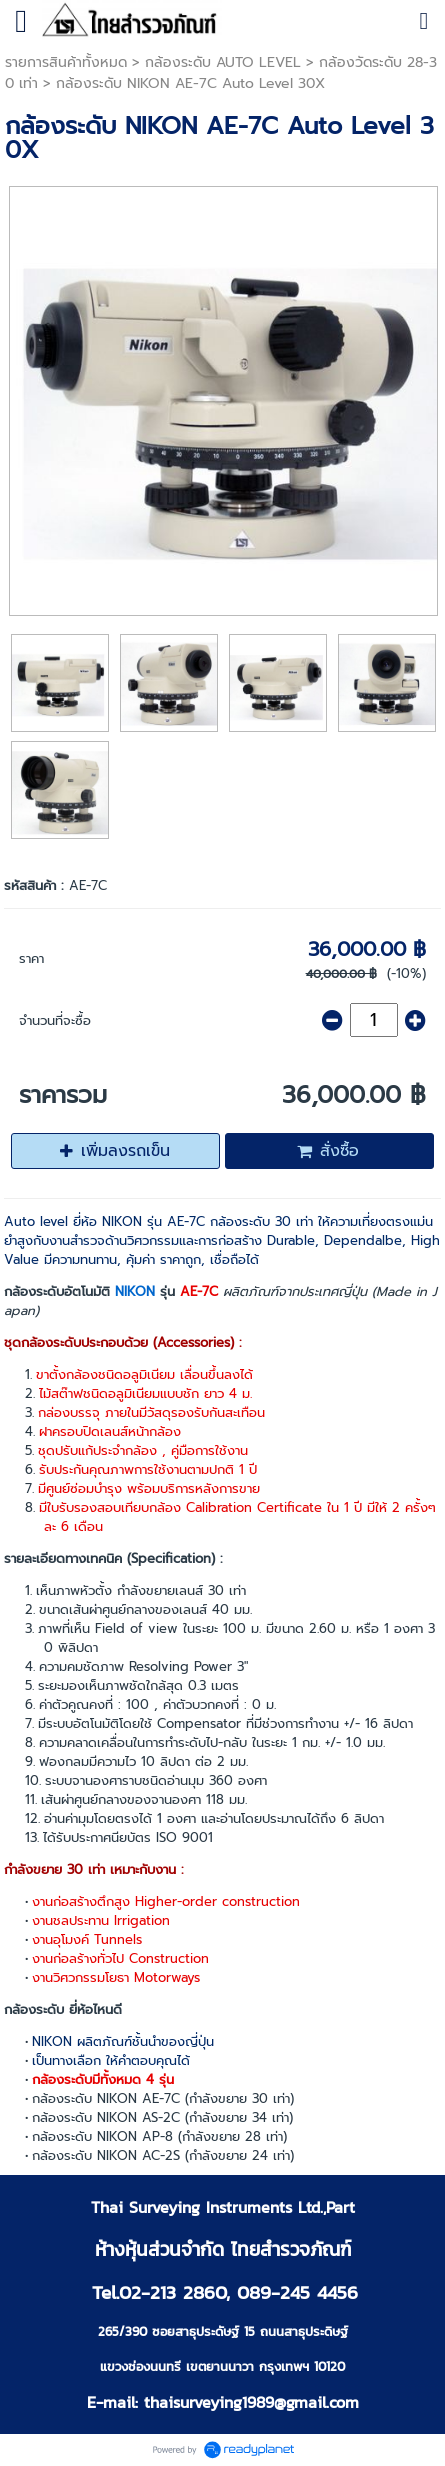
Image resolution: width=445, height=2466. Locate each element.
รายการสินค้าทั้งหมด (66, 62)
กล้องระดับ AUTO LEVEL (223, 62)
